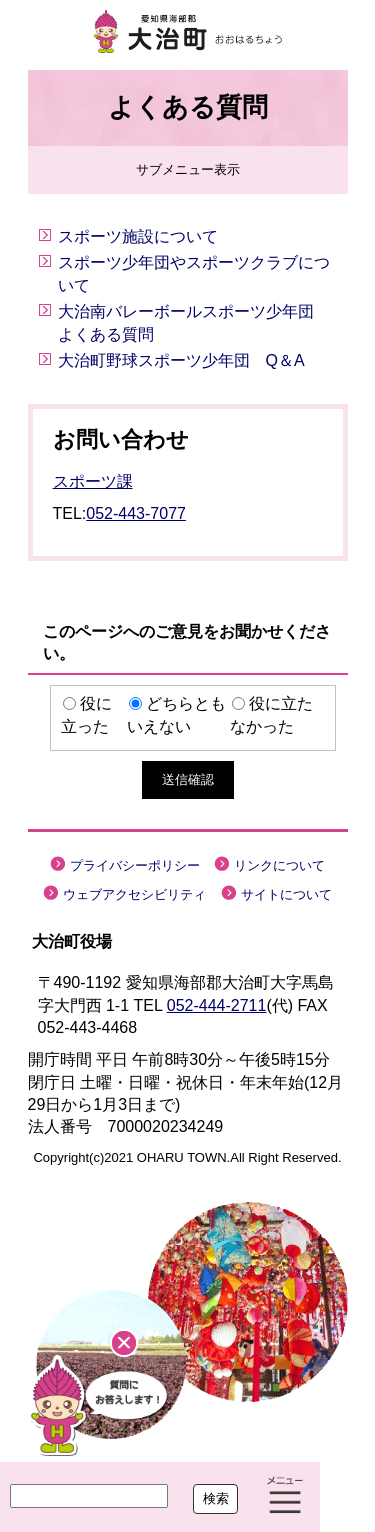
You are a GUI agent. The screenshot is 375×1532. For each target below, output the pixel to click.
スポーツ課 (93, 481)
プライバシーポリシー (135, 865)
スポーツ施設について (138, 236)
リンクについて (279, 865)
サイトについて (286, 894)
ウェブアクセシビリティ (134, 894)
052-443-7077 (136, 513)
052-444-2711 (217, 1005)
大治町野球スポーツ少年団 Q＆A (181, 360)
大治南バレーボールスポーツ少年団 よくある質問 (194, 322)
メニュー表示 (285, 1497)
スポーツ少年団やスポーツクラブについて (194, 273)
